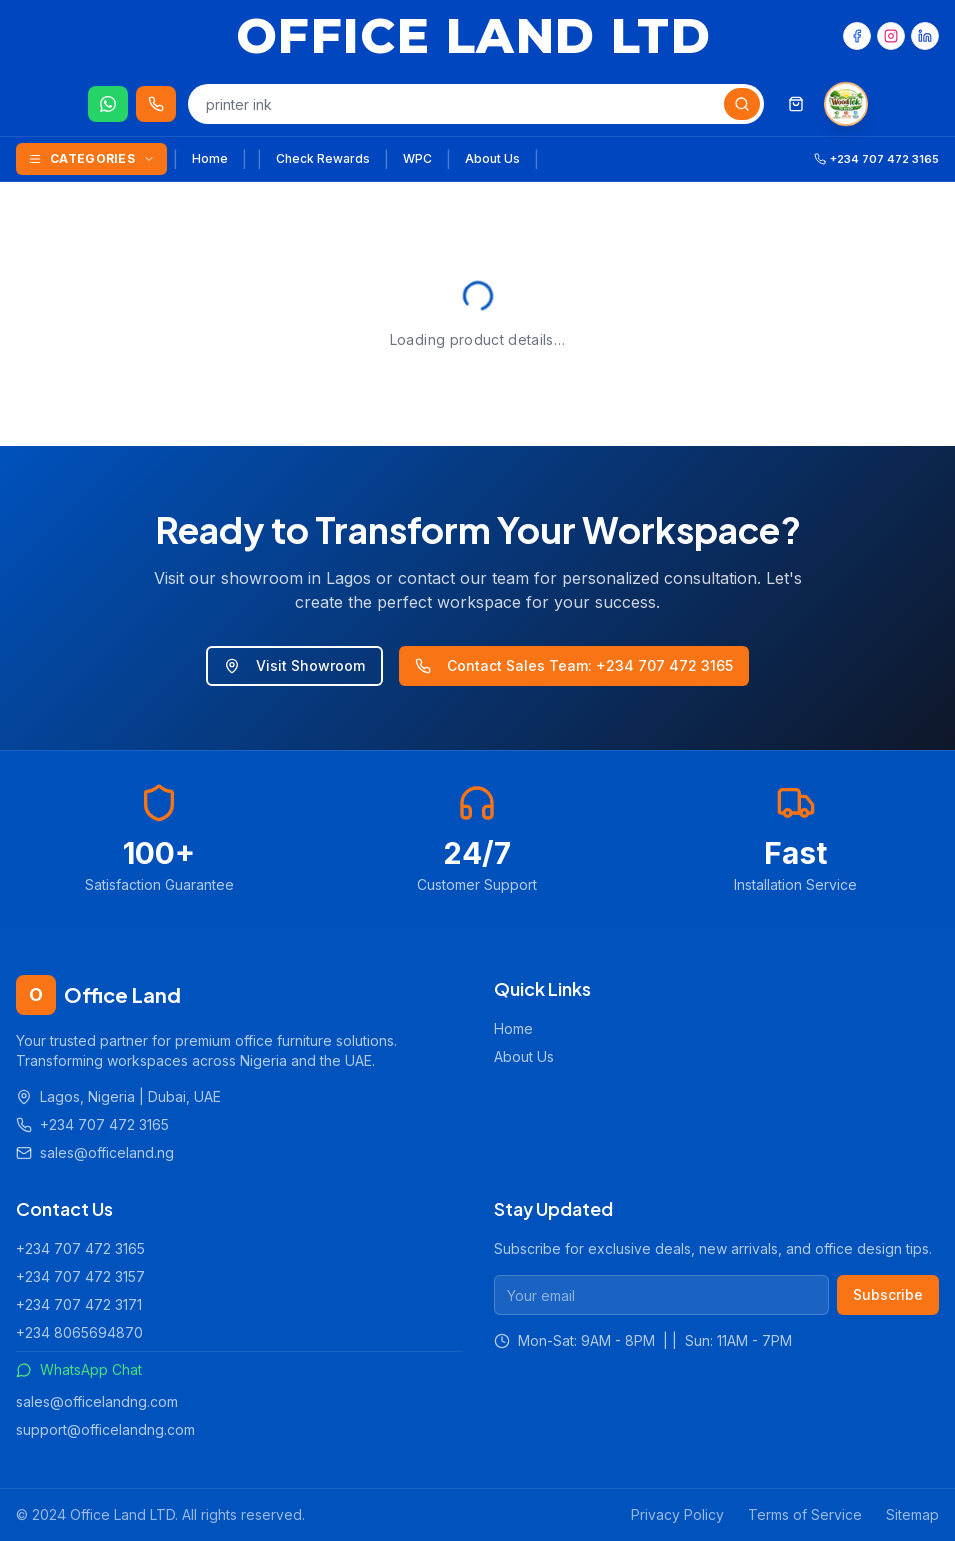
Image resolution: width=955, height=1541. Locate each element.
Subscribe (888, 1294)
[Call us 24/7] (156, 104)
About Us (492, 158)
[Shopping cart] (796, 104)
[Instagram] (891, 36)
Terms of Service (805, 1514)
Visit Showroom (294, 665)
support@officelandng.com (105, 1429)
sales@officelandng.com (97, 1401)
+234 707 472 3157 (80, 1276)
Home (210, 158)
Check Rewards (323, 158)
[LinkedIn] (925, 36)
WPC (417, 158)
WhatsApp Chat (79, 1369)
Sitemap (912, 1514)
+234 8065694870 (79, 1332)
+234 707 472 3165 (80, 1248)
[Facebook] (857, 36)
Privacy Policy (677, 1514)
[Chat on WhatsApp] (108, 104)
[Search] (742, 104)
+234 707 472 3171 (79, 1304)
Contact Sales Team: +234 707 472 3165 (574, 665)
